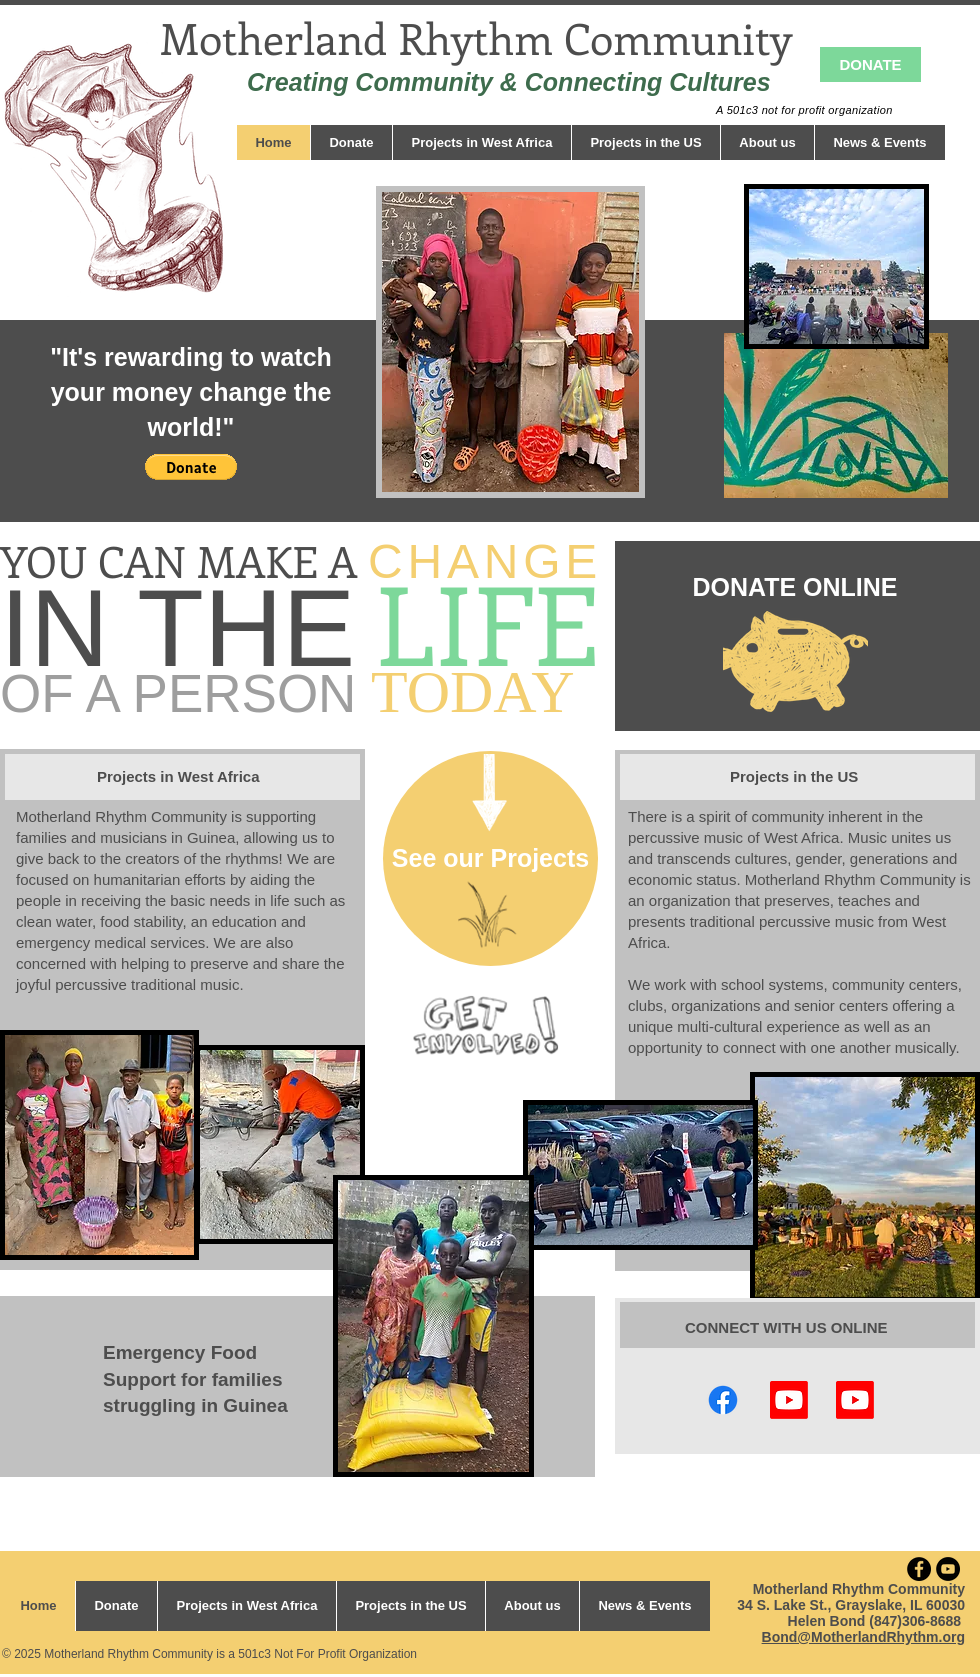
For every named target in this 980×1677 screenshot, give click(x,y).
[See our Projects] (490, 858)
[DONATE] (870, 64)
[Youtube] (855, 1400)
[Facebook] (723, 1400)
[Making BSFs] (789, 1400)
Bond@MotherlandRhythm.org (863, 1637)
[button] (191, 467)
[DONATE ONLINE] (795, 587)
